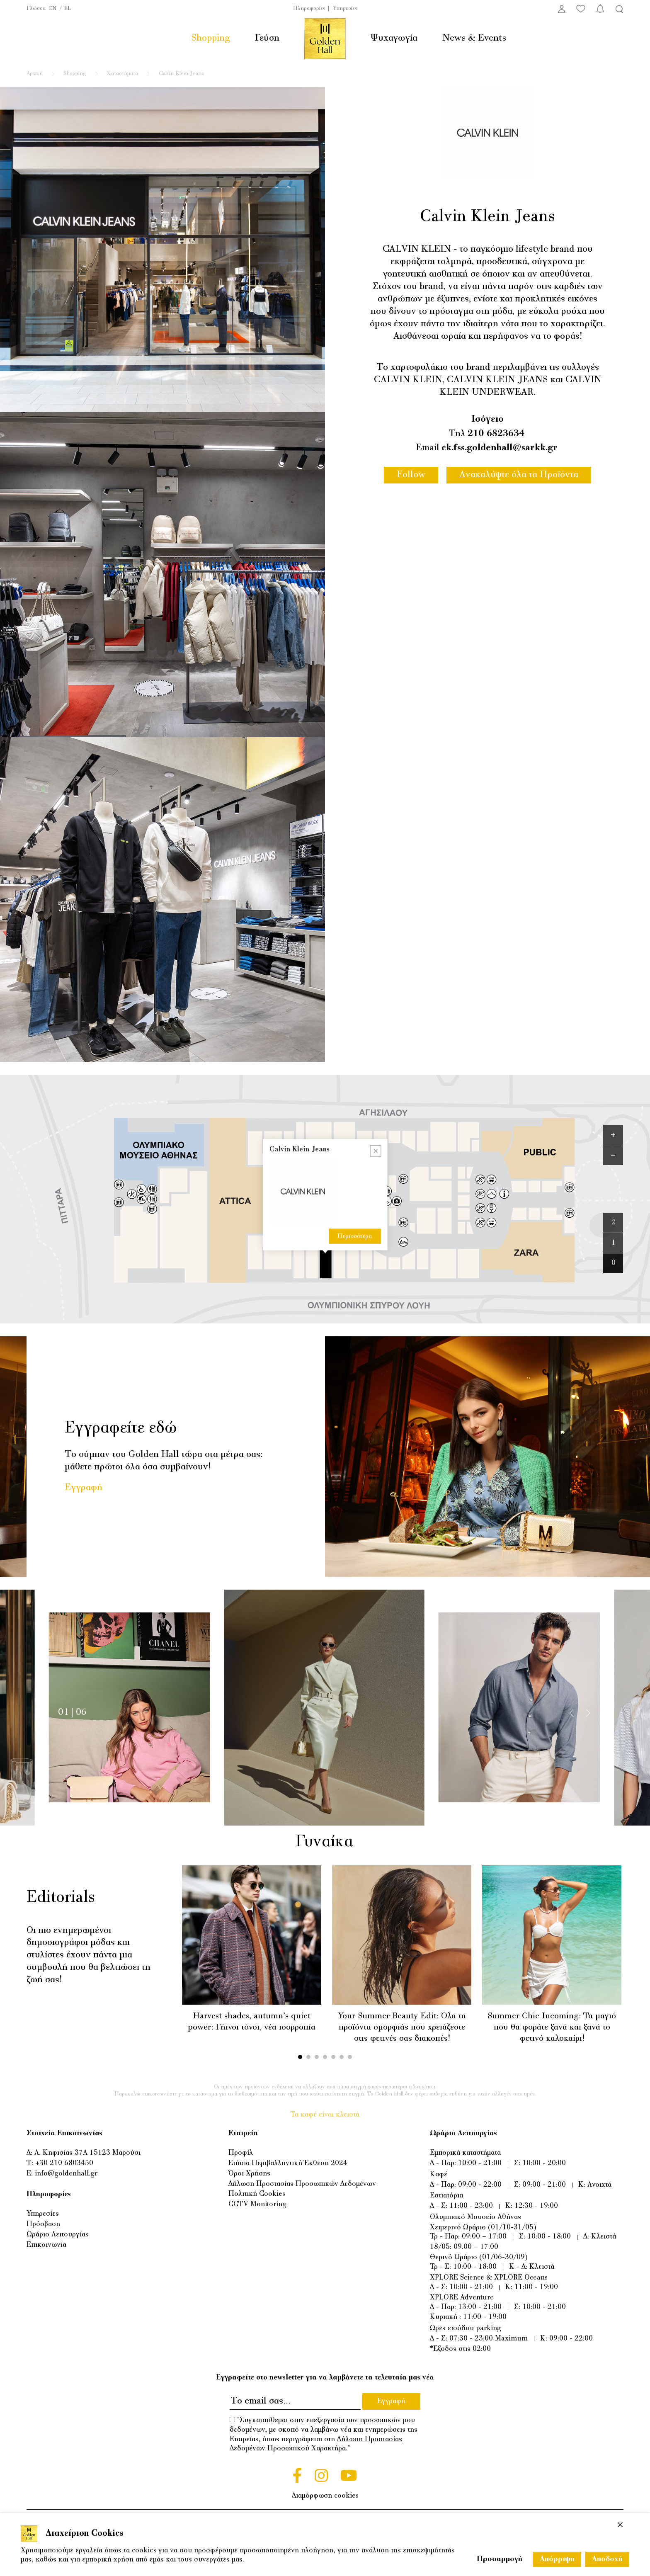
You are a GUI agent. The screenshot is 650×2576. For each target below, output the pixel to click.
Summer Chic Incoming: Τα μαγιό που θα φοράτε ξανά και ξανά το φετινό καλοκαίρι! (552, 2027)
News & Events (474, 38)
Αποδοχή (607, 2559)
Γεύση (267, 38)
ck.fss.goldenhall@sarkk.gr (499, 448)
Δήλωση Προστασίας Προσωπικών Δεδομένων (302, 2184)
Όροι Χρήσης (249, 2174)
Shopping (210, 38)
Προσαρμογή (499, 2559)
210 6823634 (496, 434)
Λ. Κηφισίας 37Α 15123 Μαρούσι (87, 2153)
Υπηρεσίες (345, 9)
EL (67, 9)
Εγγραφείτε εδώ (121, 1428)
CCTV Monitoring (257, 2204)
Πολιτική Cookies (256, 2194)
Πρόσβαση (43, 2224)
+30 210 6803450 (64, 2163)
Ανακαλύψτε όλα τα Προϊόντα (518, 475)
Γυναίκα (323, 1842)
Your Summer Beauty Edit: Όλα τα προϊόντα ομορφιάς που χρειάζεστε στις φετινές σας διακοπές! (402, 2027)
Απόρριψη (557, 2559)
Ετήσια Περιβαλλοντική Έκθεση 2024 (287, 2163)
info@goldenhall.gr (66, 2174)
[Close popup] (375, 1150)
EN (53, 9)
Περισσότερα (354, 1236)
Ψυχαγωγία (394, 38)
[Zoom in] (613, 1135)
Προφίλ (240, 2153)
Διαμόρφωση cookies (325, 2496)
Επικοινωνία (46, 2245)
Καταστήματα (122, 74)
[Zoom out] (613, 1155)
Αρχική (35, 74)
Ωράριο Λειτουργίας (58, 2235)
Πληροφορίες (309, 9)
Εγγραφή (83, 1488)
